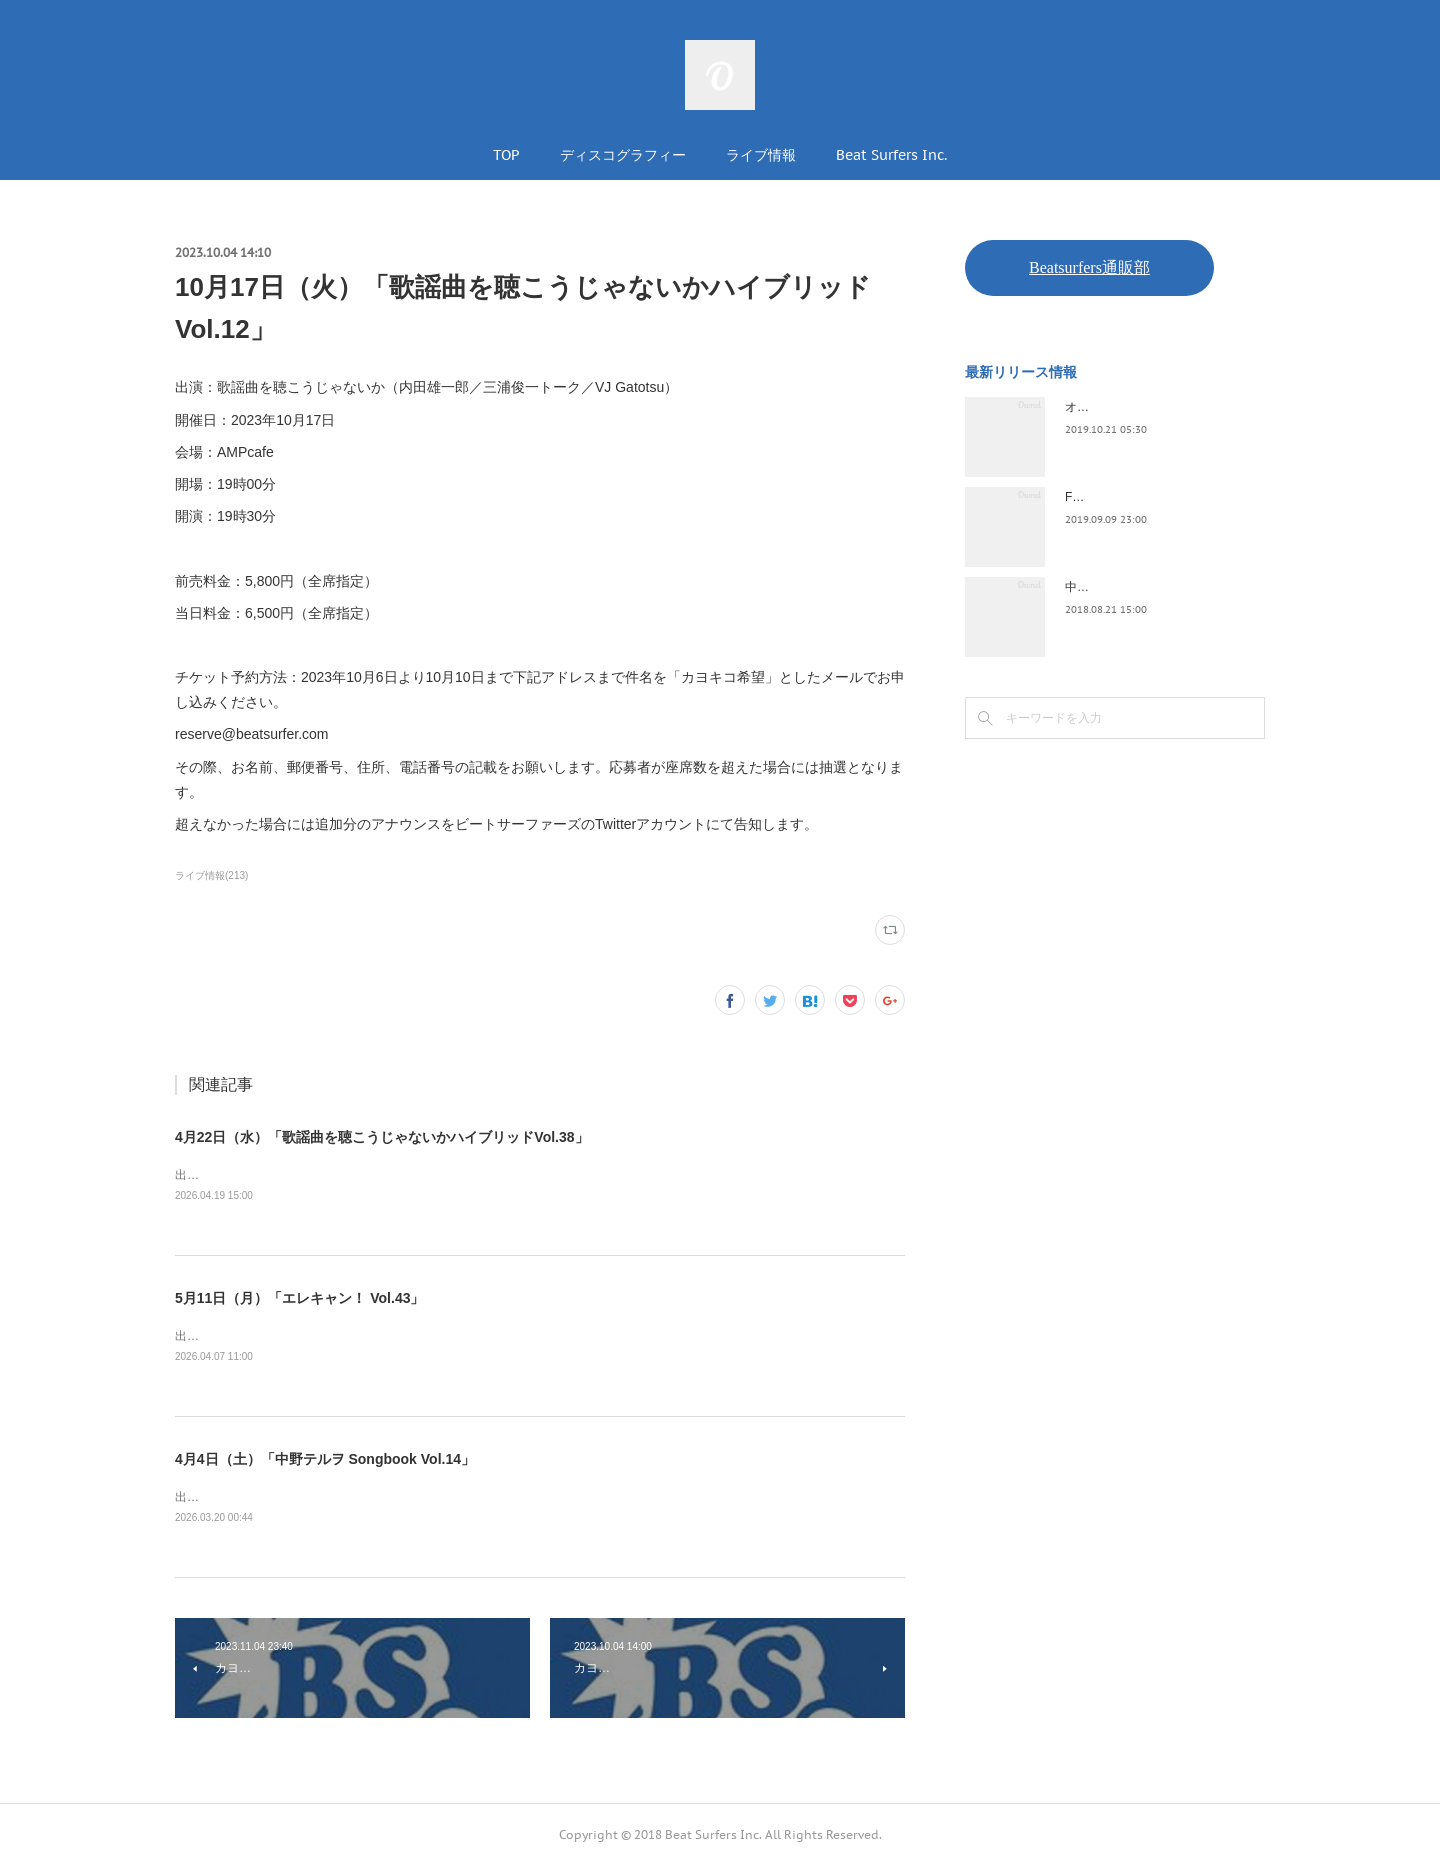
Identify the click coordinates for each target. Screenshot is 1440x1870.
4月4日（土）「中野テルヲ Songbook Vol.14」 (325, 1462)
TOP (506, 155)
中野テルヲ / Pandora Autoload (1147, 587)
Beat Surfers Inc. (891, 155)
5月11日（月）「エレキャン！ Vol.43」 (299, 1300)
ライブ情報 (761, 155)
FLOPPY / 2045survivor (1128, 497)
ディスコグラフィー (623, 155)
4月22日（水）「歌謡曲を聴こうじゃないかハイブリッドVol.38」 (382, 1137)
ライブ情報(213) (211, 875)
